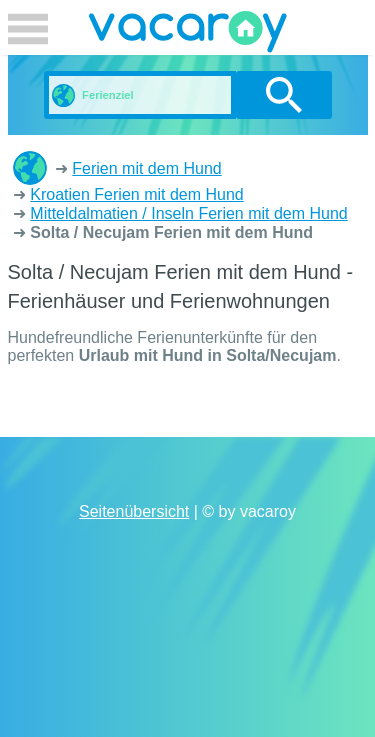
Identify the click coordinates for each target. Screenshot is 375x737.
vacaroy (188, 35)
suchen (283, 95)
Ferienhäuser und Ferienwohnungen (30, 168)
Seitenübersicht (134, 511)
